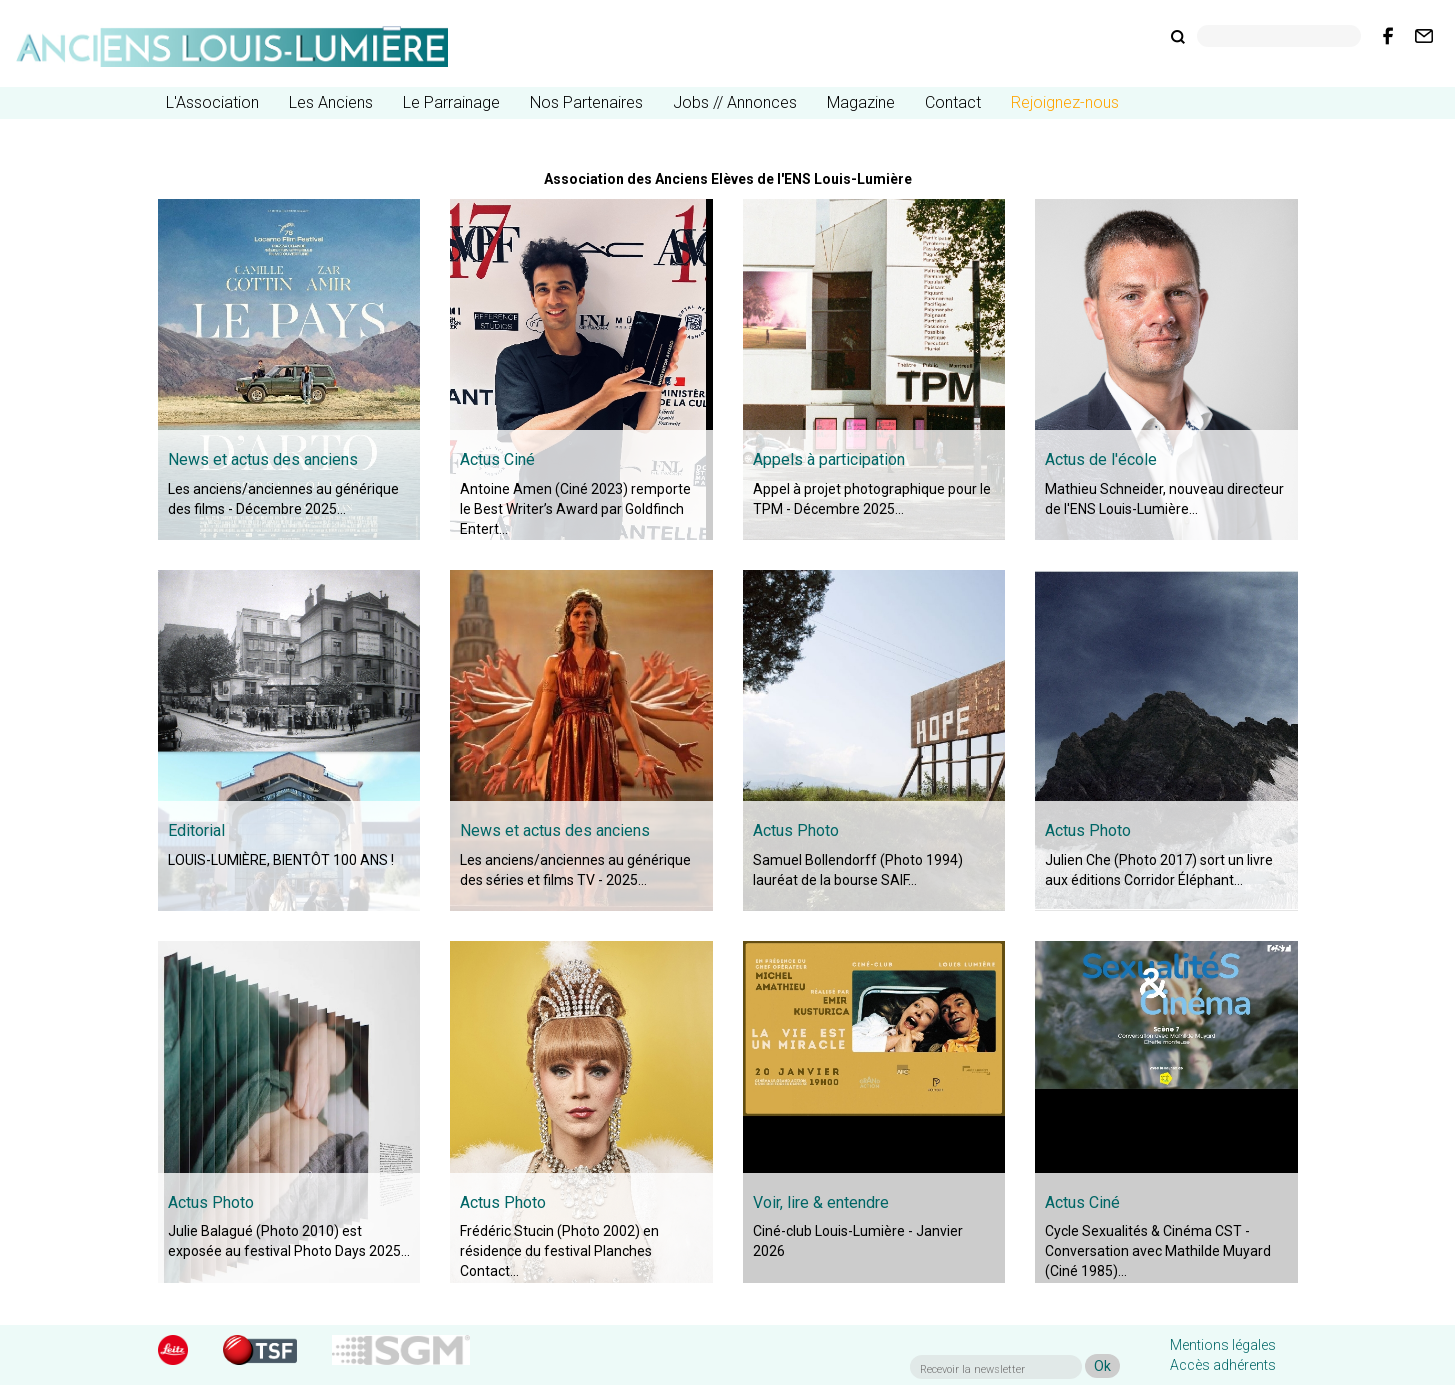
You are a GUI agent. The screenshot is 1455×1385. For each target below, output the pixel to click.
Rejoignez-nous (1065, 102)
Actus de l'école (1101, 459)
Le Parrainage (451, 102)
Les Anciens (331, 102)
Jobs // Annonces (735, 102)
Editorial (196, 830)
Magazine (861, 102)
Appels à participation (829, 459)
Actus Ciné (497, 459)
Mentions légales (1223, 1345)
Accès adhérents (1223, 1365)
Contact (953, 102)
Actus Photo (796, 830)
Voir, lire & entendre (821, 1202)
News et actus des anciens (263, 459)
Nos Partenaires (586, 102)
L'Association (212, 102)
